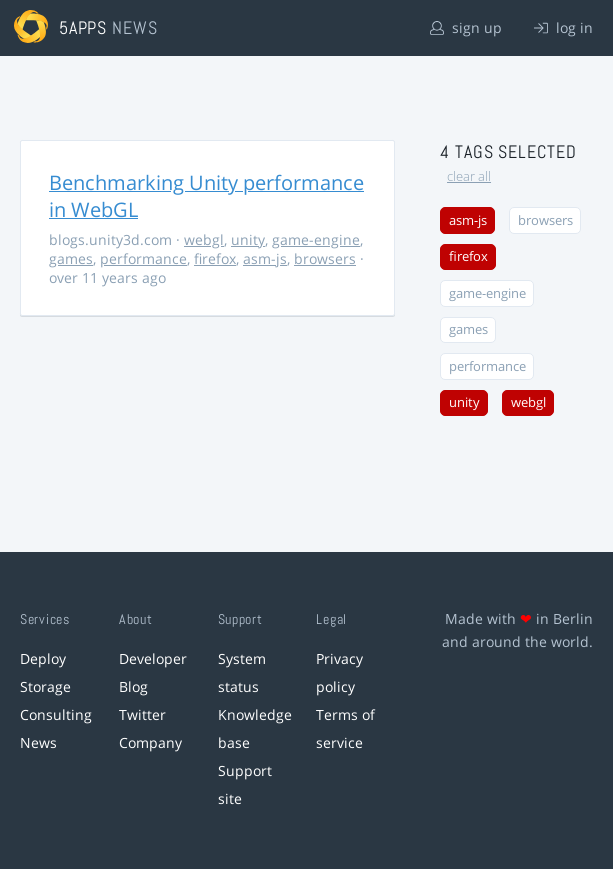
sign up (466, 27)
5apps (83, 27)
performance (143, 258)
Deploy (43, 658)
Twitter (142, 714)
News (38, 742)
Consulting (56, 714)
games (71, 258)
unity (248, 239)
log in (563, 27)
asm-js (265, 258)
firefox (215, 258)
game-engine (316, 239)
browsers (325, 258)
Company (150, 742)
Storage (45, 686)
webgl (204, 239)
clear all (469, 176)
